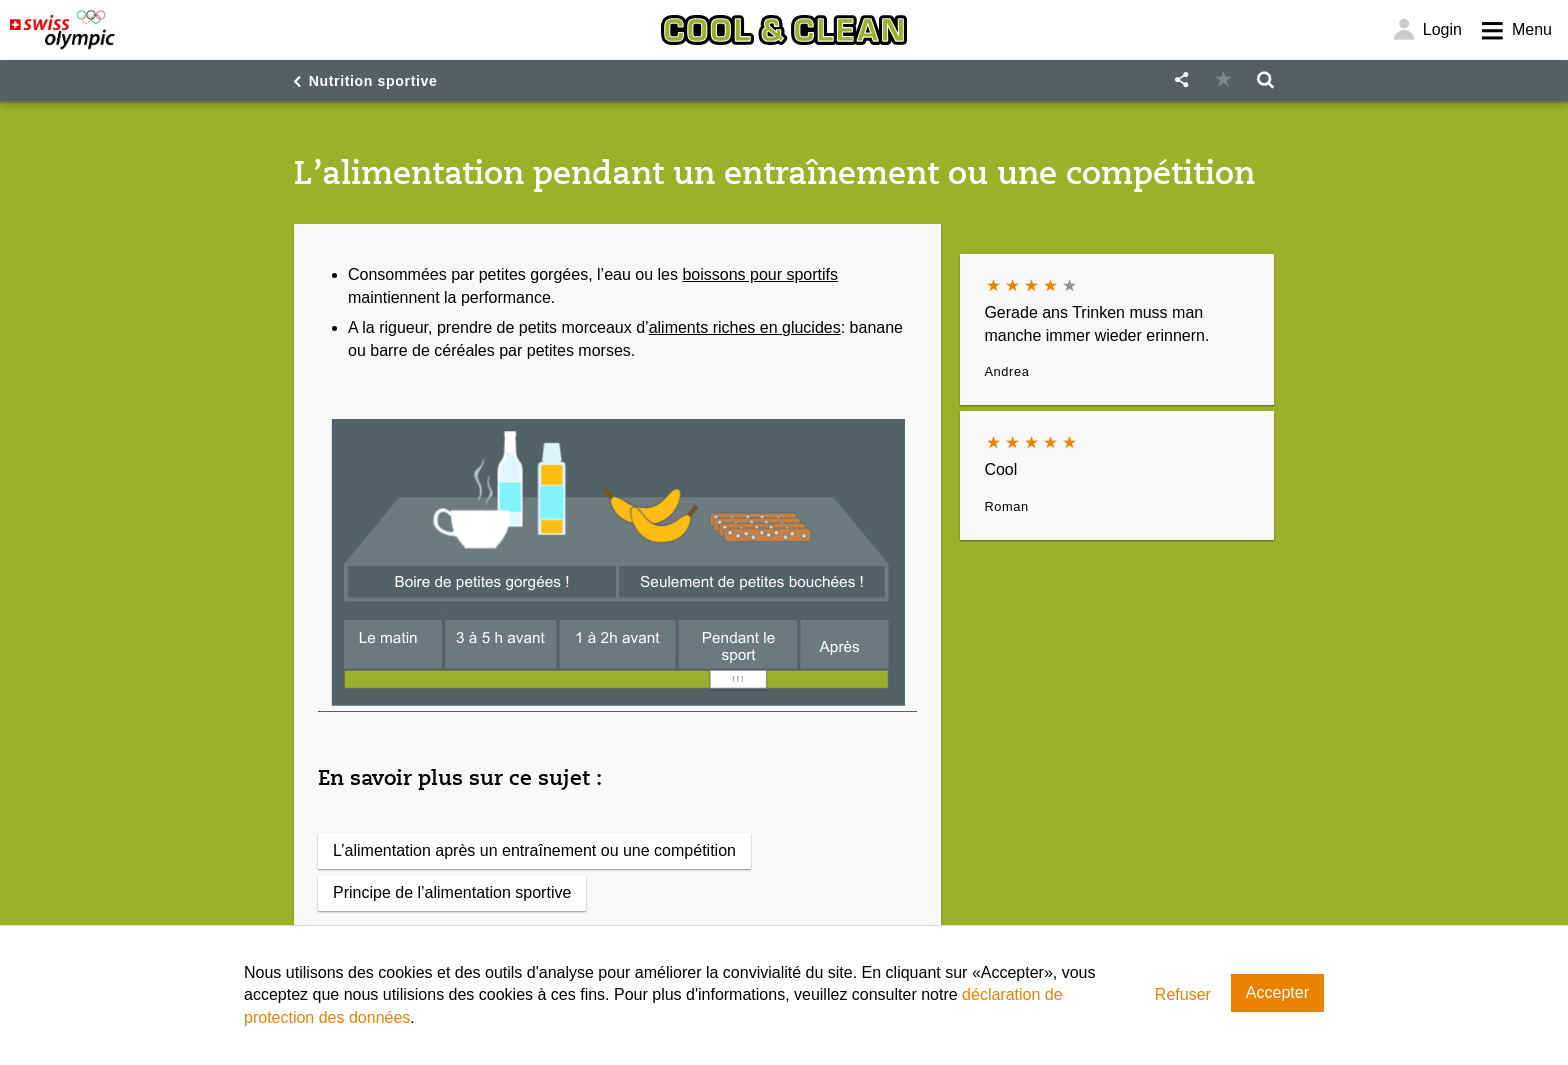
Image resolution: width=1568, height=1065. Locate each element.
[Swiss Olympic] (62, 30)
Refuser (1183, 994)
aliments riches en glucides (745, 327)
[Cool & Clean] (784, 30)
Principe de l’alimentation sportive (452, 892)
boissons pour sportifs (760, 274)
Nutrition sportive (373, 81)
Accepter (1277, 992)
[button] (1181, 80)
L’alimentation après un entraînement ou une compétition (534, 850)
